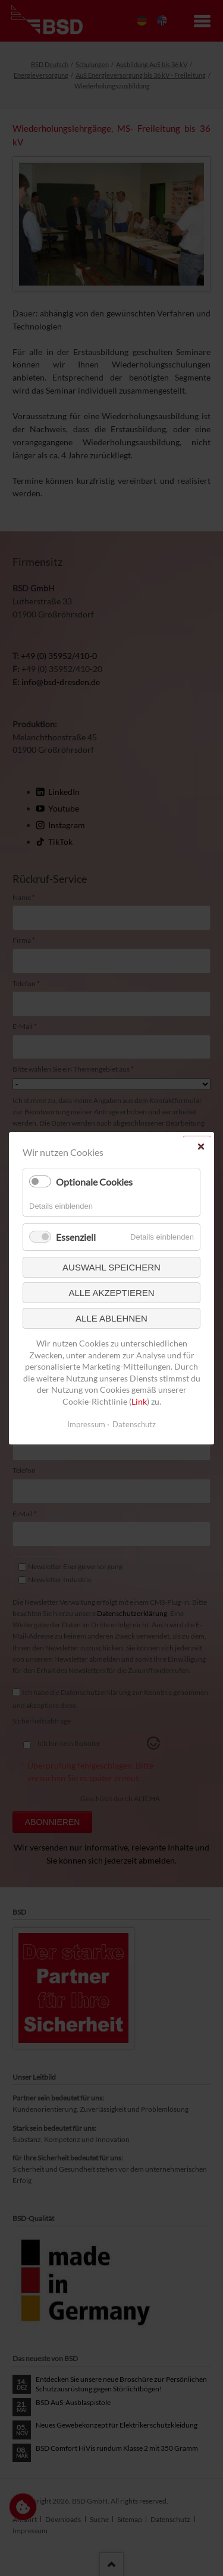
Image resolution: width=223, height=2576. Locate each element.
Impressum (86, 1423)
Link (139, 1401)
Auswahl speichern (111, 1267)
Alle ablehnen (111, 1318)
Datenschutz (134, 1423)
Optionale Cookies (94, 1181)
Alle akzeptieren (111, 1293)
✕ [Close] (201, 1146)
